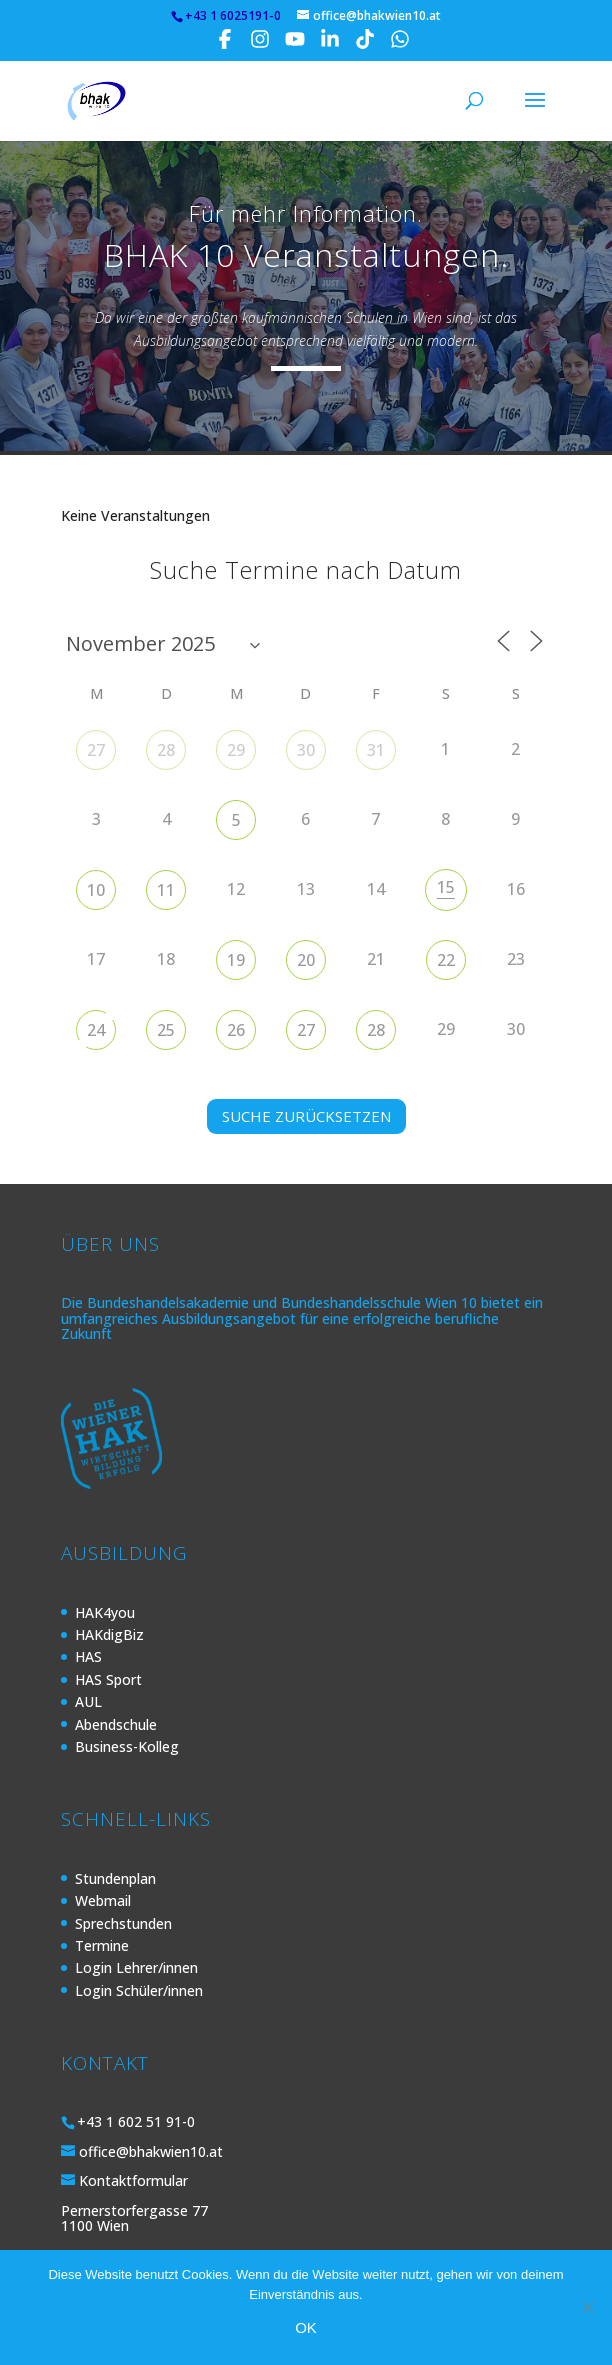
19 (236, 960)
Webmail (103, 1900)
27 (96, 750)
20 (306, 960)
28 (166, 750)
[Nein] (587, 2307)
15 (446, 887)
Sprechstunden (123, 1923)
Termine (102, 1945)
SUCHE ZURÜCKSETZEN (306, 1116)
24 (96, 1030)
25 (166, 1030)
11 (166, 890)
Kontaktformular (133, 2180)
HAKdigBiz (109, 1634)
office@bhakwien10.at (151, 2151)
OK (306, 2327)
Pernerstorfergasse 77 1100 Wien (134, 2218)
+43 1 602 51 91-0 (136, 2121)
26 (236, 1030)
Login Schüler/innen (139, 1990)
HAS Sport (108, 1679)
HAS (88, 1656)
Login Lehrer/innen (136, 1967)
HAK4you (105, 1612)
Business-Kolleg (127, 1746)
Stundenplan (115, 1878)
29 (236, 750)
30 (306, 750)
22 (446, 960)
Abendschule (116, 1724)
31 (376, 750)
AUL (88, 1701)
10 (96, 890)
